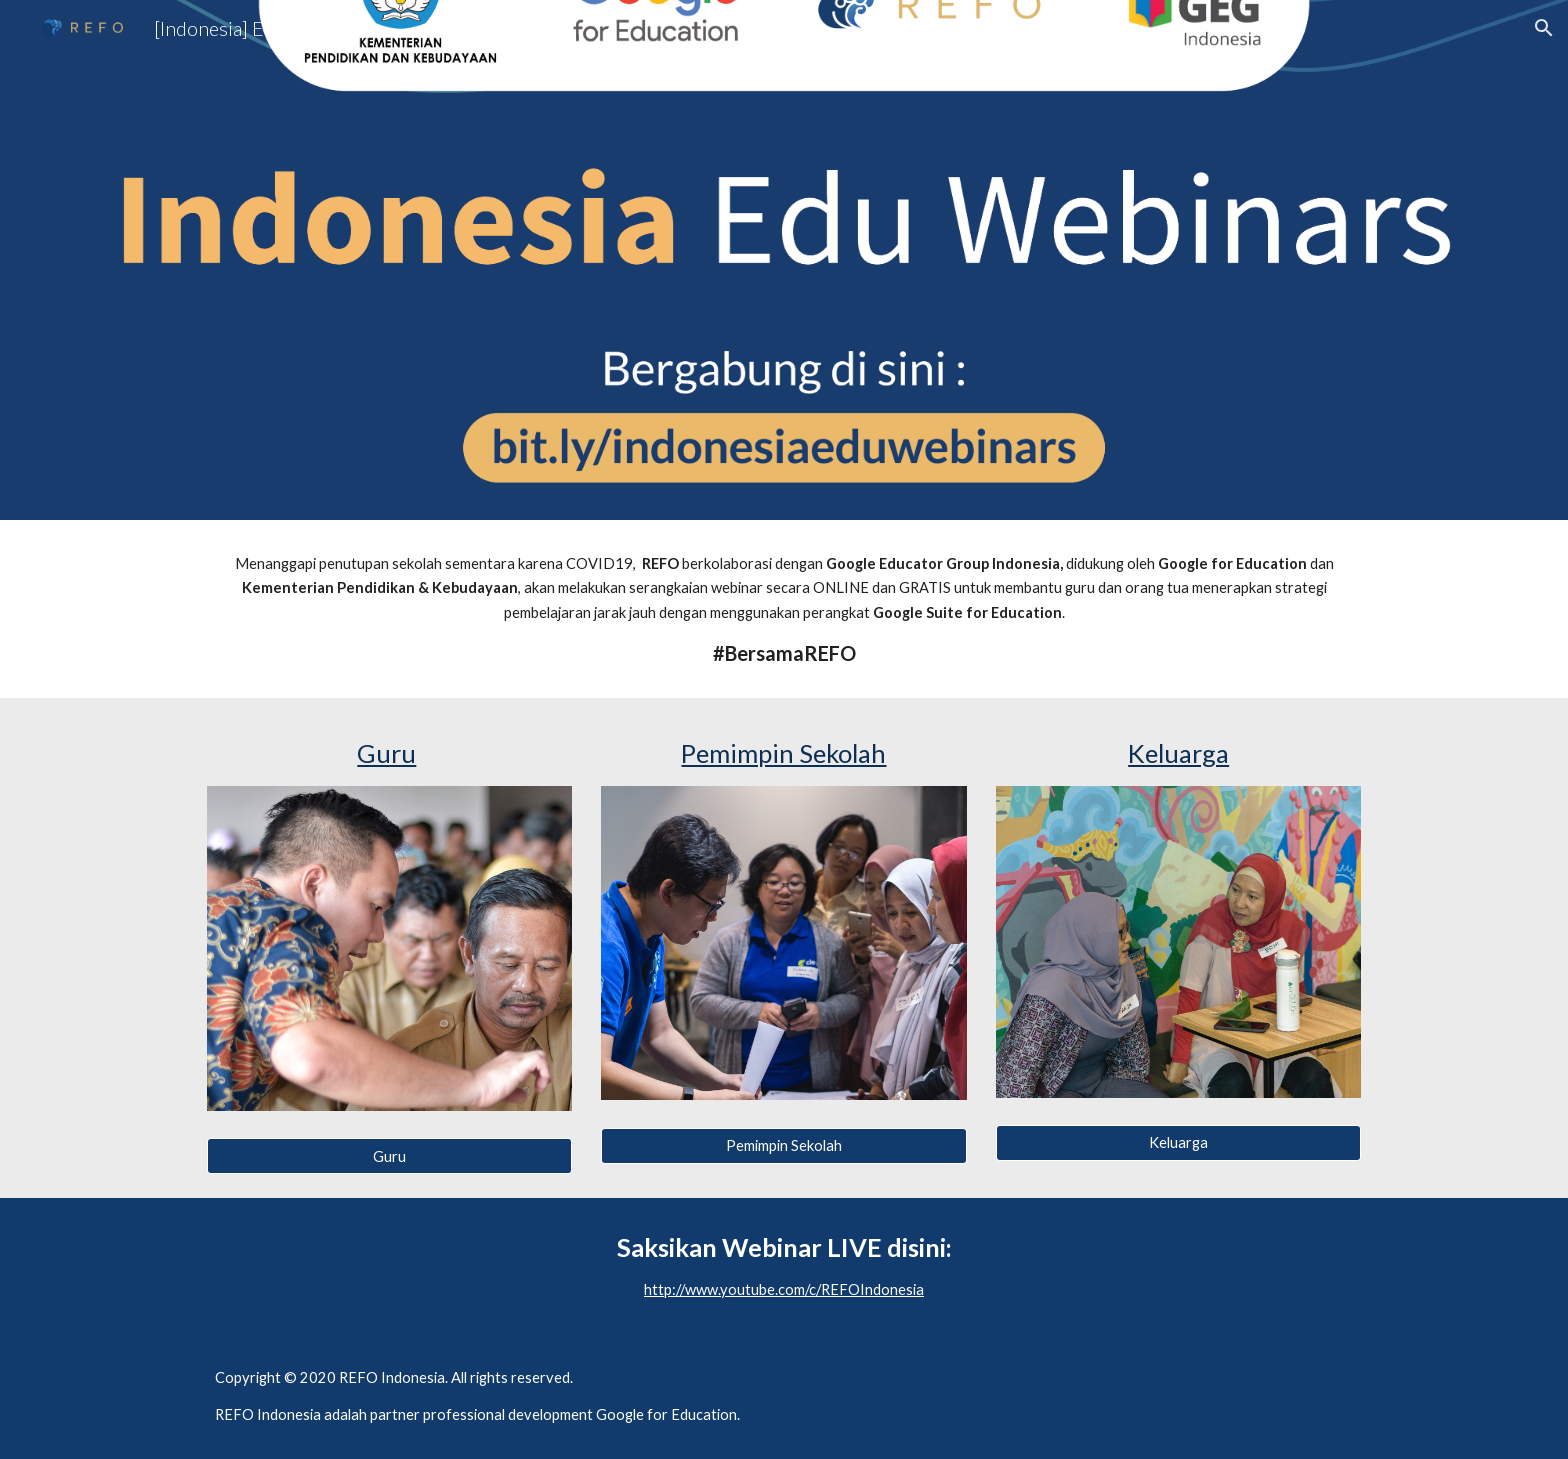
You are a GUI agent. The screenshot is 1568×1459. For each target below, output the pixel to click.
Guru (386, 753)
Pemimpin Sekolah (783, 753)
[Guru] (389, 1156)
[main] (784, 609)
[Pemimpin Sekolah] (783, 1146)
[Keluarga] (1178, 1143)
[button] (1544, 28)
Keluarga (1178, 753)
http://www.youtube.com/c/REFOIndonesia (784, 1289)
